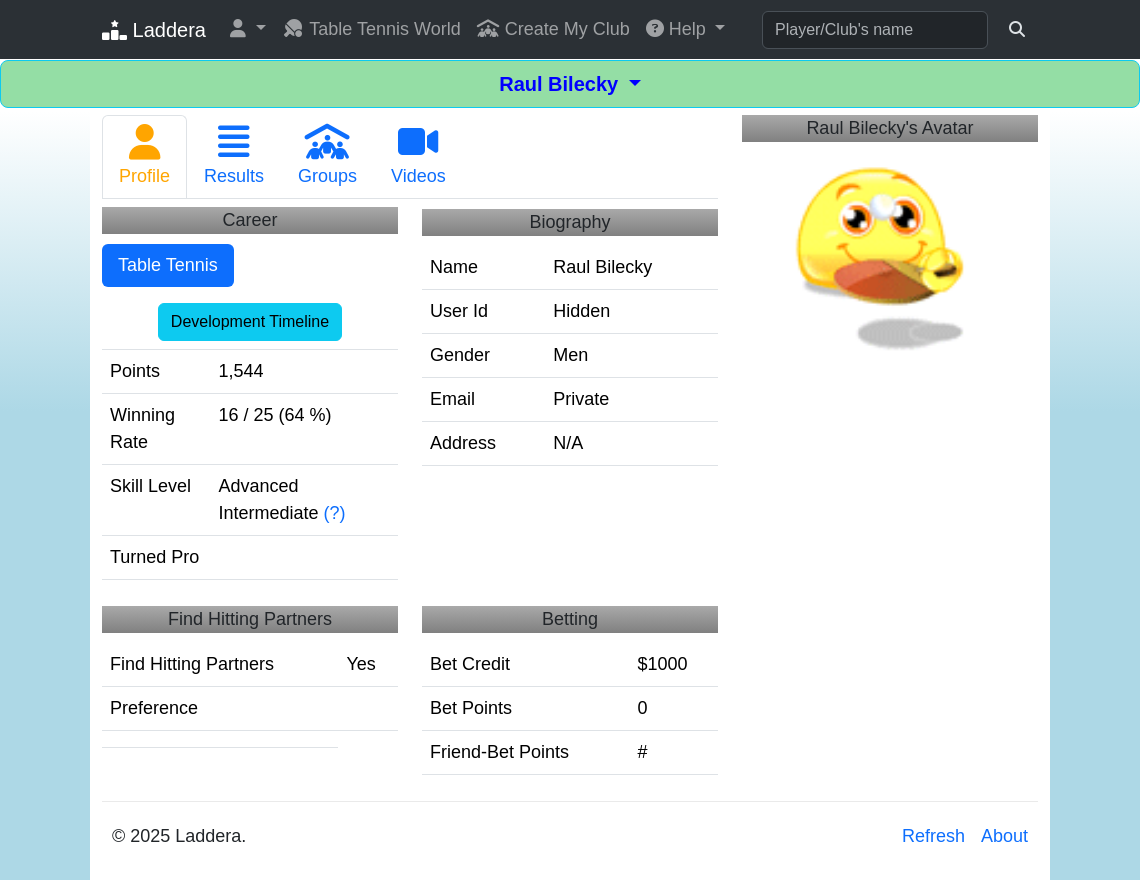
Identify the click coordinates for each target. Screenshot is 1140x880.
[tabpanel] (410, 495)
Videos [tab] (418, 155)
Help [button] (678, 29)
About (1004, 836)
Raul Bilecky (561, 84)
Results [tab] (234, 155)
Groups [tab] (327, 155)
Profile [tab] (144, 155)
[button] (248, 29)
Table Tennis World (371, 29)
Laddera (154, 30)
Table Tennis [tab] (168, 265)
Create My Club (553, 29)
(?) (335, 513)
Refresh (933, 836)
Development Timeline (250, 321)
